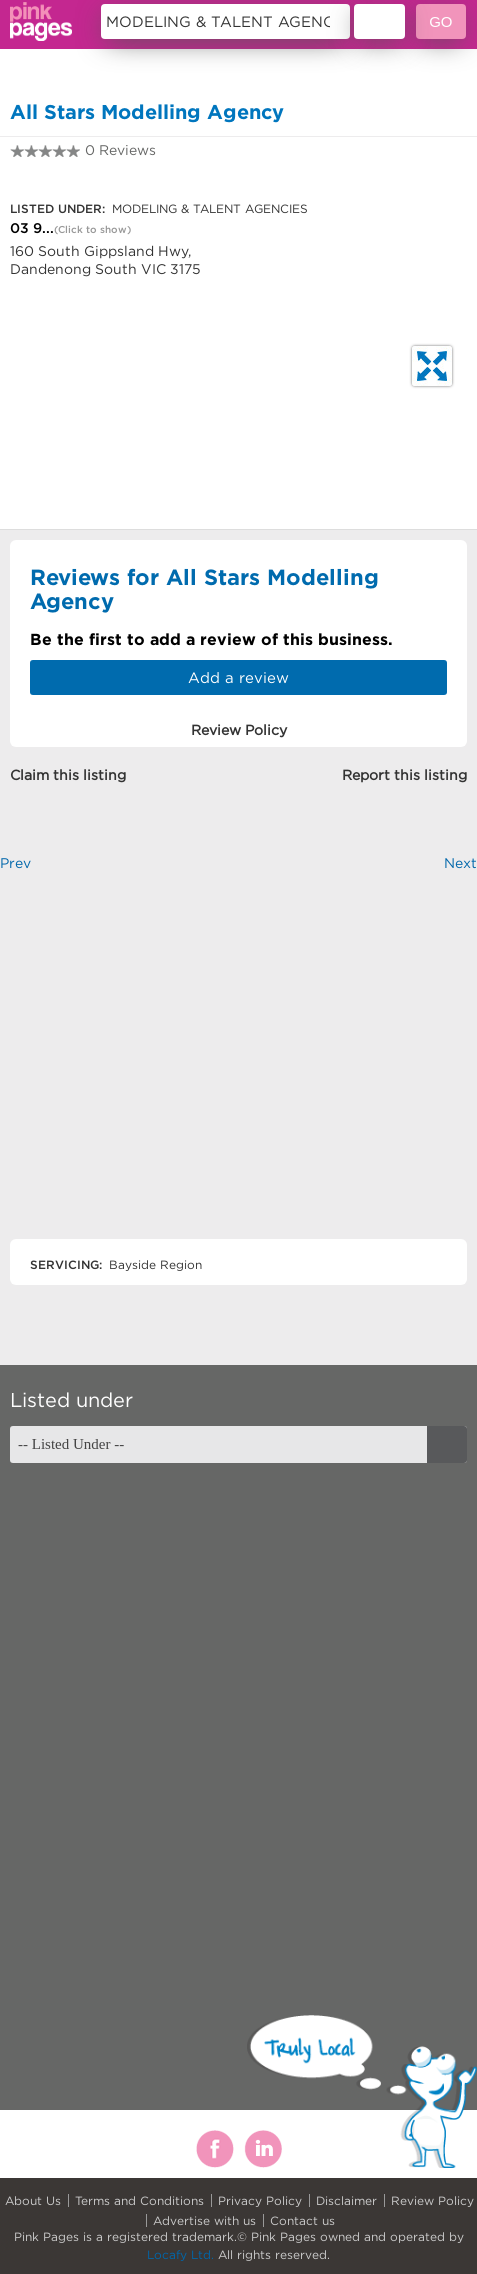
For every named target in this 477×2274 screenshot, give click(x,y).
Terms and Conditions (139, 2200)
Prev (15, 863)
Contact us (302, 2220)
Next (460, 863)
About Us (33, 2200)
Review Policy (432, 2200)
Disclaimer (346, 2200)
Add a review (238, 677)
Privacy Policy (260, 2200)
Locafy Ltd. (180, 2254)
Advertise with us (204, 2220)
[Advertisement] (238, 1072)
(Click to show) (92, 229)
